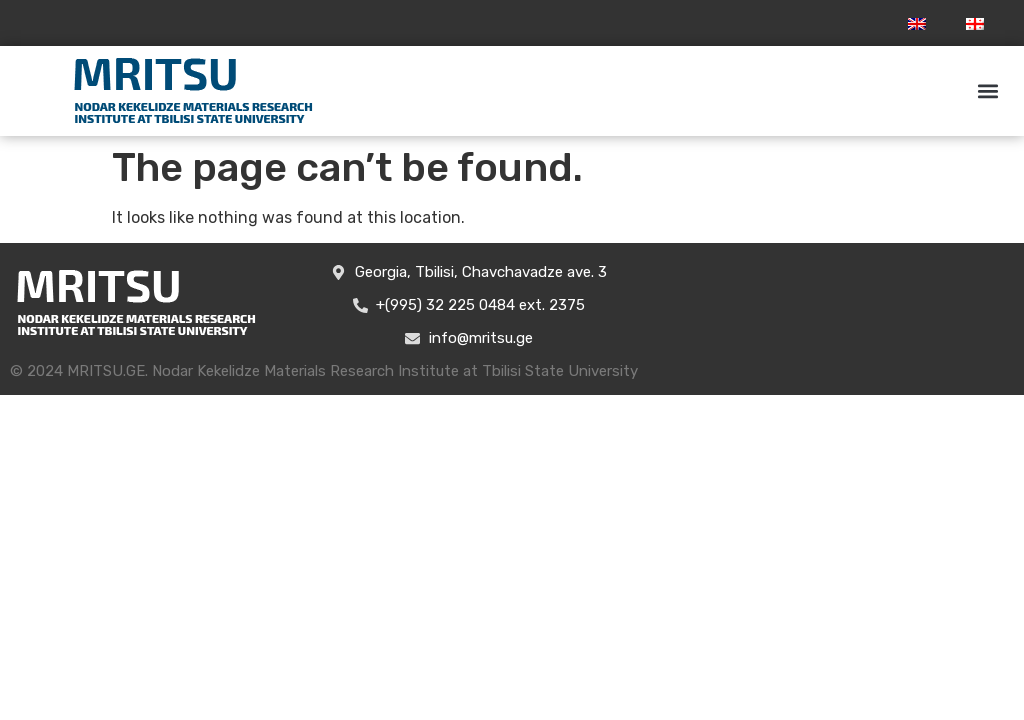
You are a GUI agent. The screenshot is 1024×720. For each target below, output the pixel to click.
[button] (987, 91)
